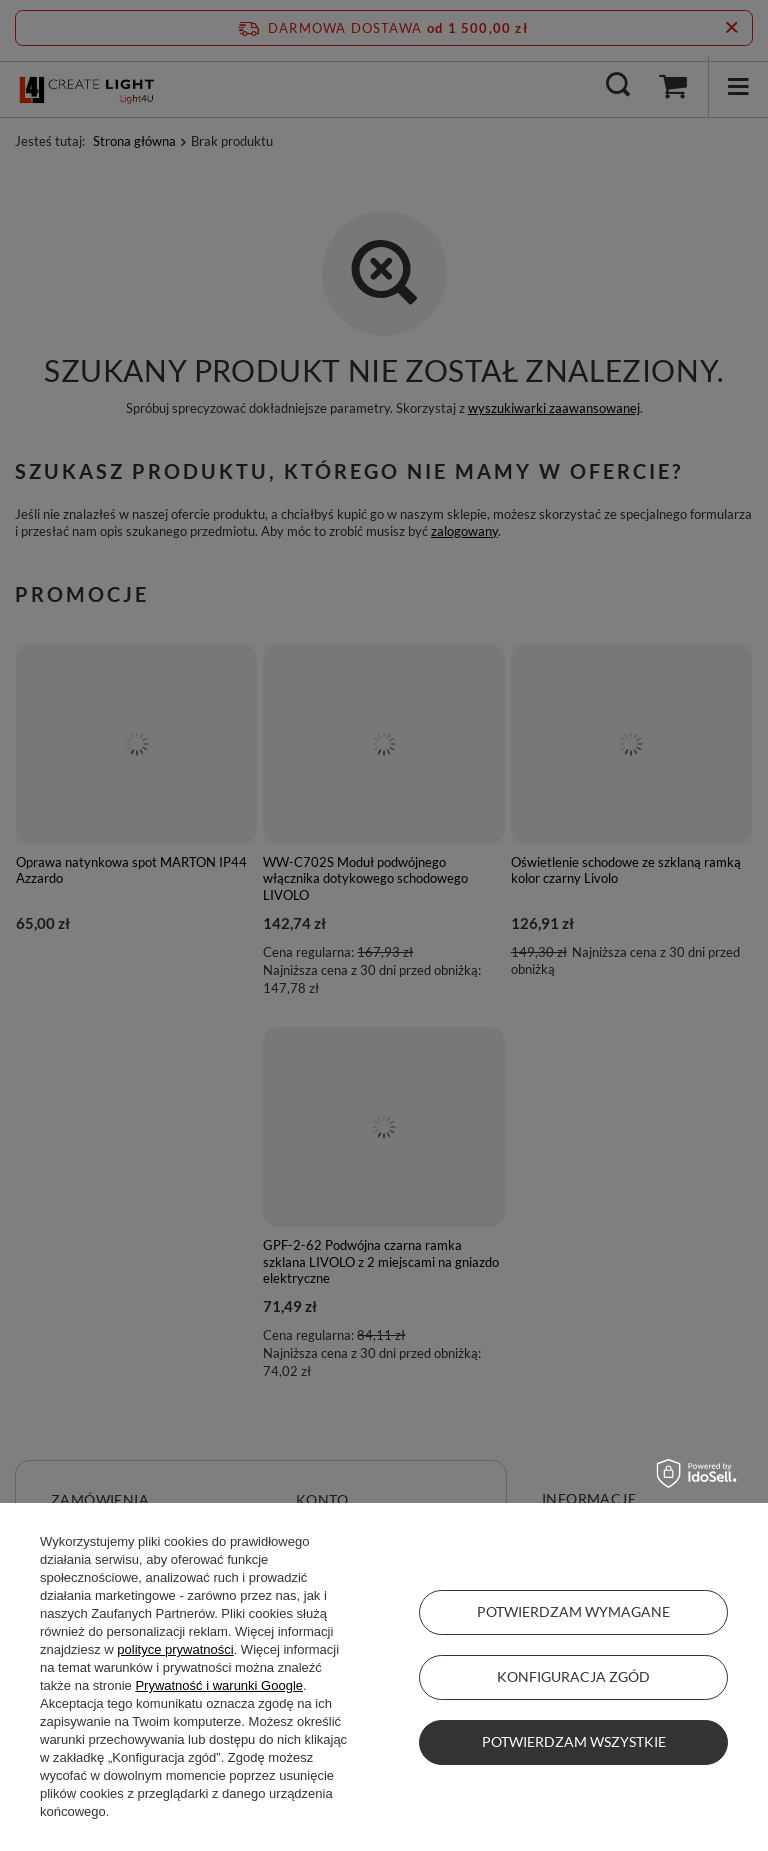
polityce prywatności (175, 1649)
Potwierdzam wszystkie (574, 1741)
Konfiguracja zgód (573, 1676)
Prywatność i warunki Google (219, 1685)
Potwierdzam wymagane (573, 1611)
